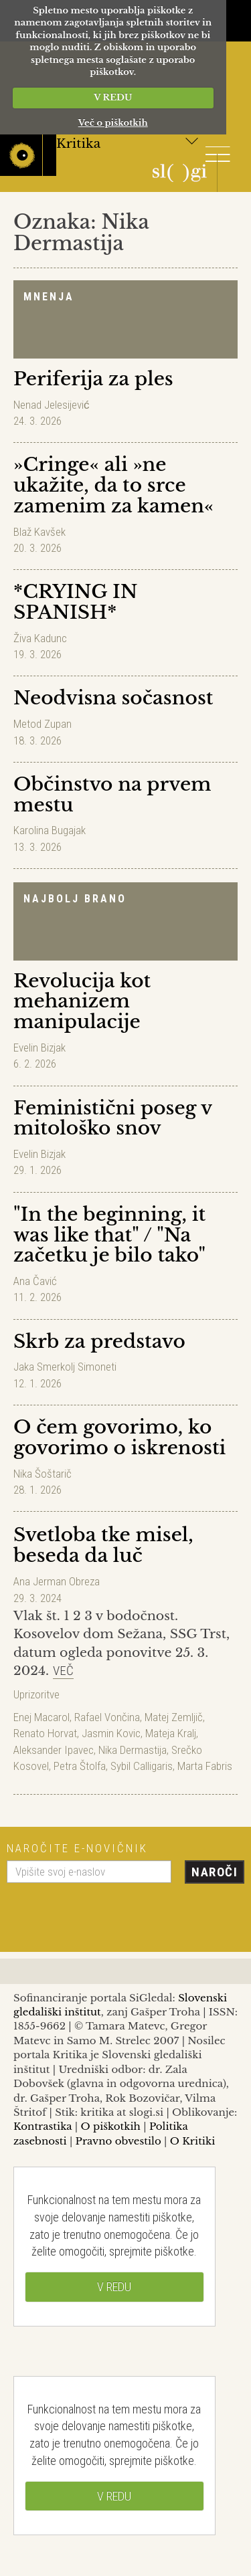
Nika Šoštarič (42, 1473)
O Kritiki (193, 2141)
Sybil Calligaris (141, 1766)
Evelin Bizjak (39, 1047)
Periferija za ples (93, 379)
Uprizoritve (36, 1694)
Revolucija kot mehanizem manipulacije (82, 1001)
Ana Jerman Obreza (56, 1581)
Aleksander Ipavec (53, 1750)
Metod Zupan (42, 723)
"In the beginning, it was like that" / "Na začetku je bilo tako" (109, 1235)
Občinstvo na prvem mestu (112, 795)
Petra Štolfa (80, 1766)
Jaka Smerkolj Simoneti (64, 1366)
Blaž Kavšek (39, 531)
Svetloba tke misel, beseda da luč (103, 1545)
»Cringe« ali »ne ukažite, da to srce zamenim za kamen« (113, 485)
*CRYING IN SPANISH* (75, 602)
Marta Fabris (204, 1766)
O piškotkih (110, 2126)
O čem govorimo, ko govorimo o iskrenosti (119, 1437)
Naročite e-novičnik (77, 1848)
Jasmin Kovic (111, 1733)
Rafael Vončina (107, 1717)
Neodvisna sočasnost (113, 698)
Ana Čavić (35, 1281)
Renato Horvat (45, 1733)
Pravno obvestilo (118, 2141)
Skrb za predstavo (99, 1341)
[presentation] (108, 1912)
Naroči (214, 1872)
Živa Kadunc (40, 638)
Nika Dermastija (132, 1750)
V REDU (113, 97)
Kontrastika (42, 2126)
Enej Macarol (41, 1717)
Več (63, 1670)
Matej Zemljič (174, 1717)
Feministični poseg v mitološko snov (112, 1118)
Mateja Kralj (170, 1733)
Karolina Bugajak (49, 830)
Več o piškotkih (113, 122)
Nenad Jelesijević (51, 404)
